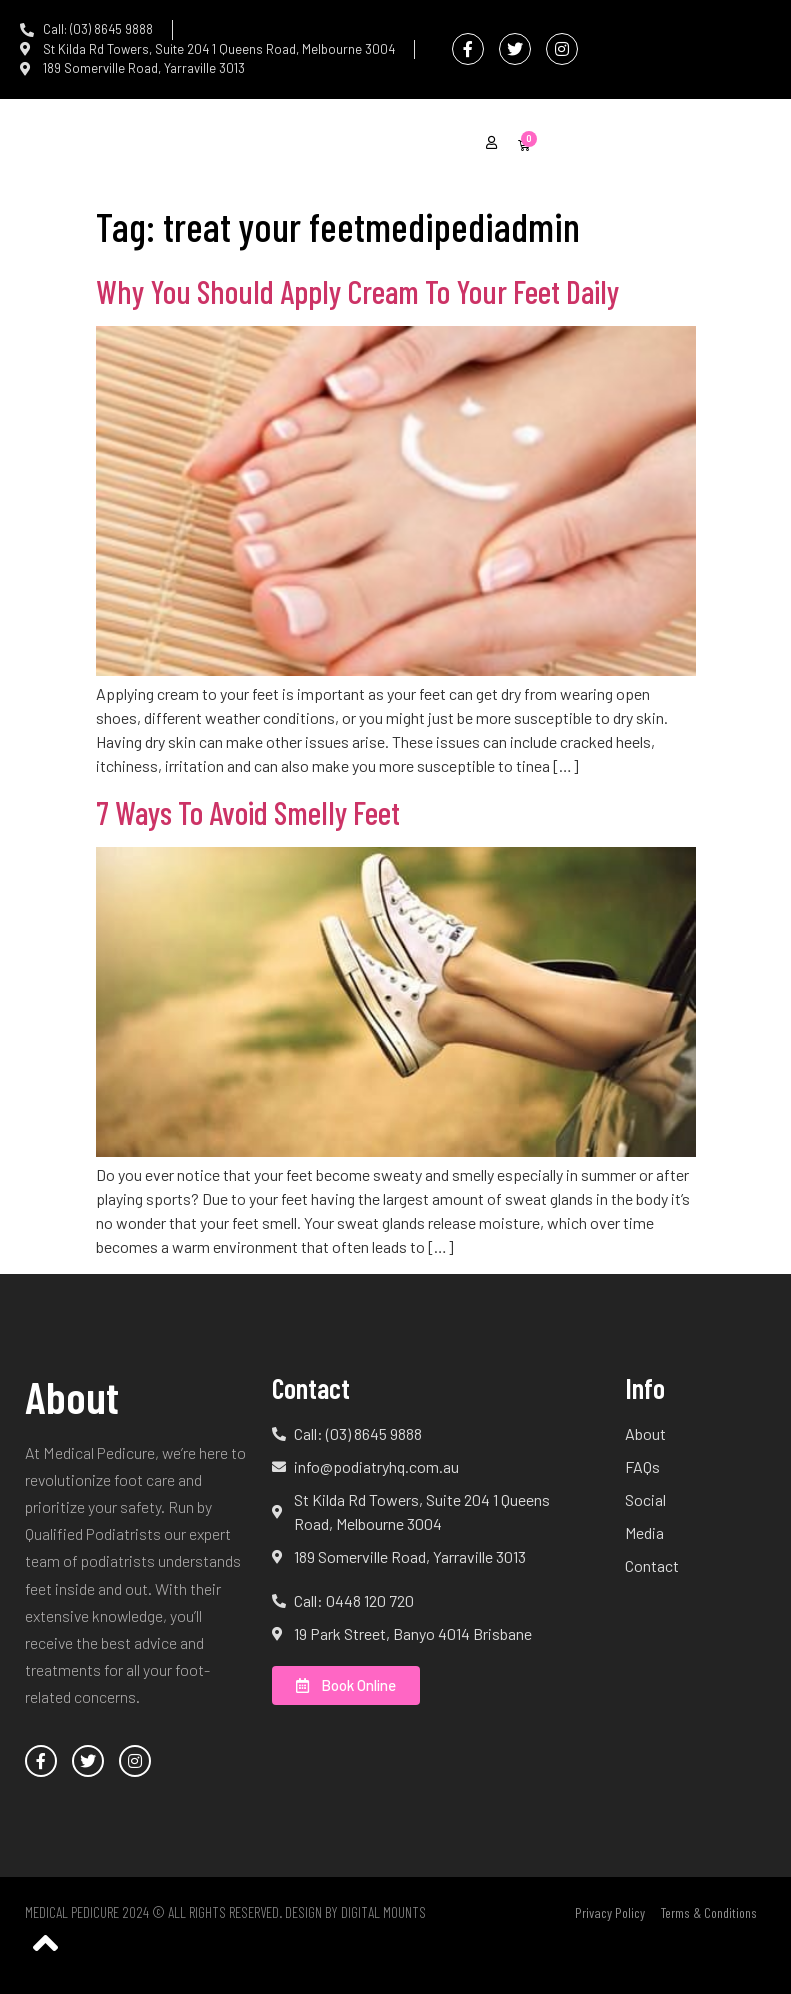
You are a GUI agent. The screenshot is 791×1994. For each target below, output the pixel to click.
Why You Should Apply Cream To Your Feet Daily (357, 291)
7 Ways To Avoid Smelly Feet (248, 812)
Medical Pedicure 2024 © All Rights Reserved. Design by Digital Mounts (225, 1912)
